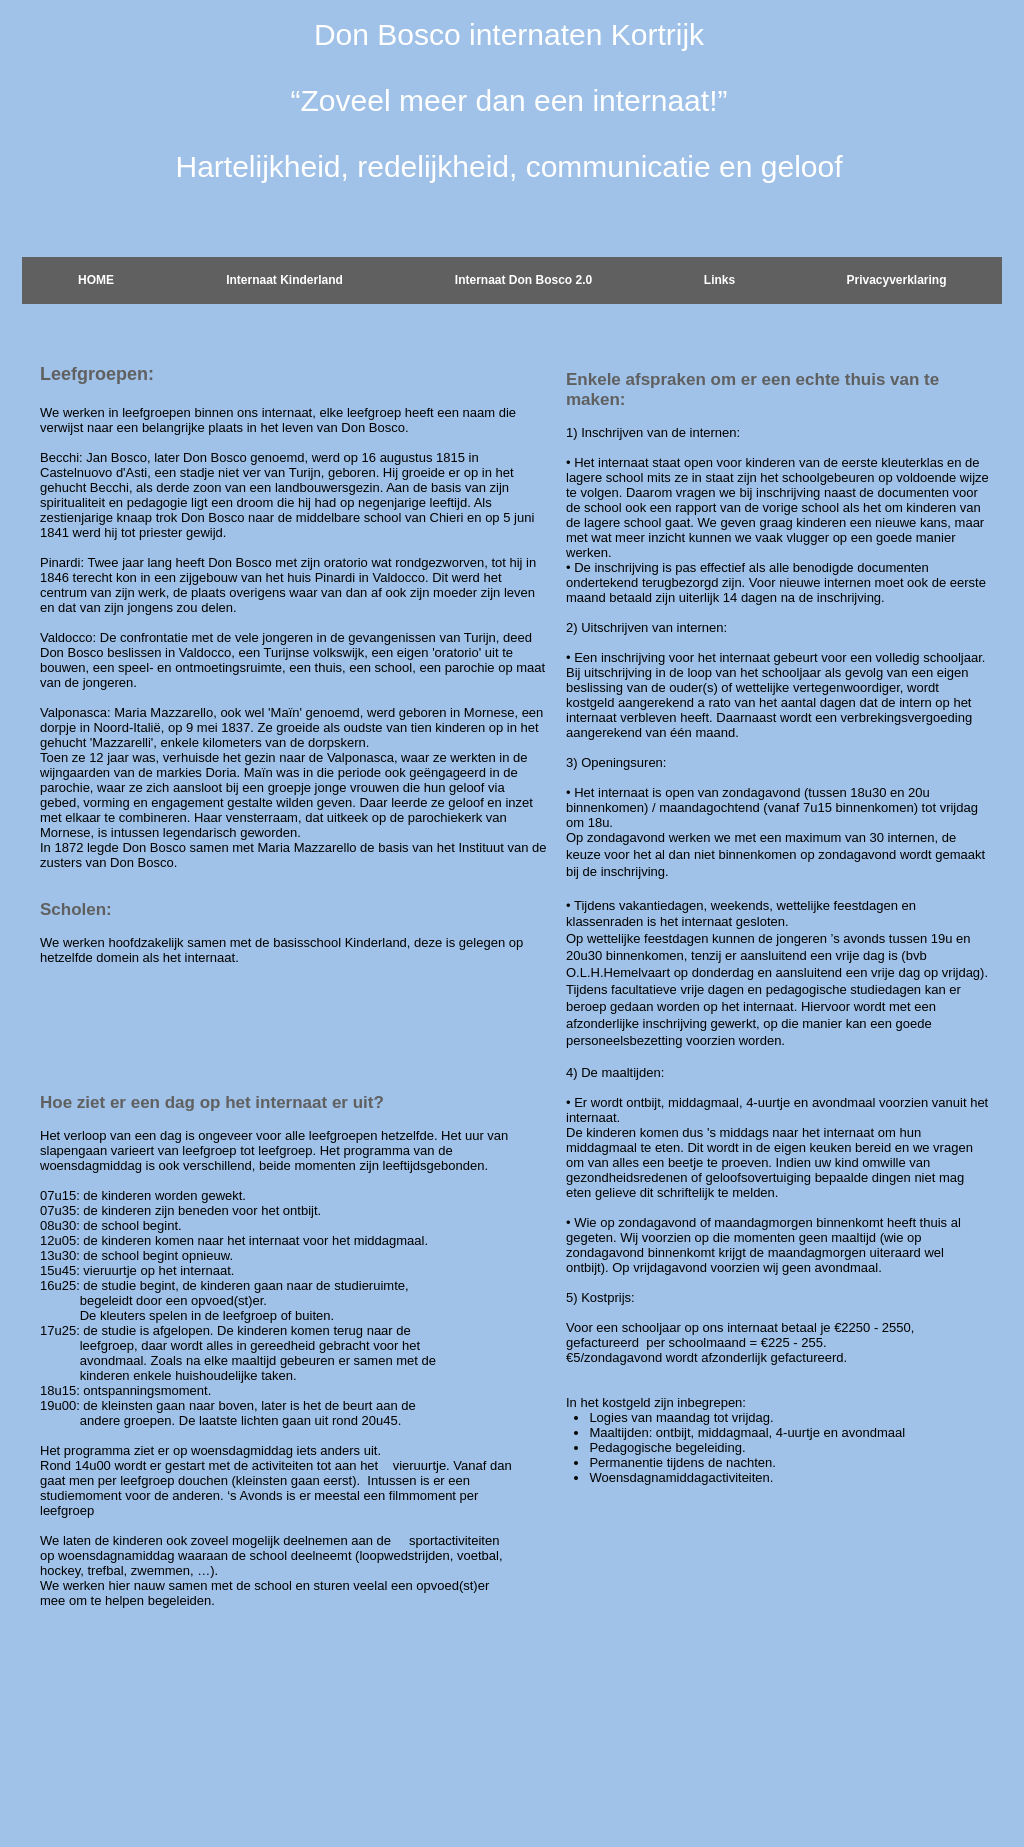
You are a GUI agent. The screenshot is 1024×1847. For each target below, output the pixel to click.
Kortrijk (657, 34)
